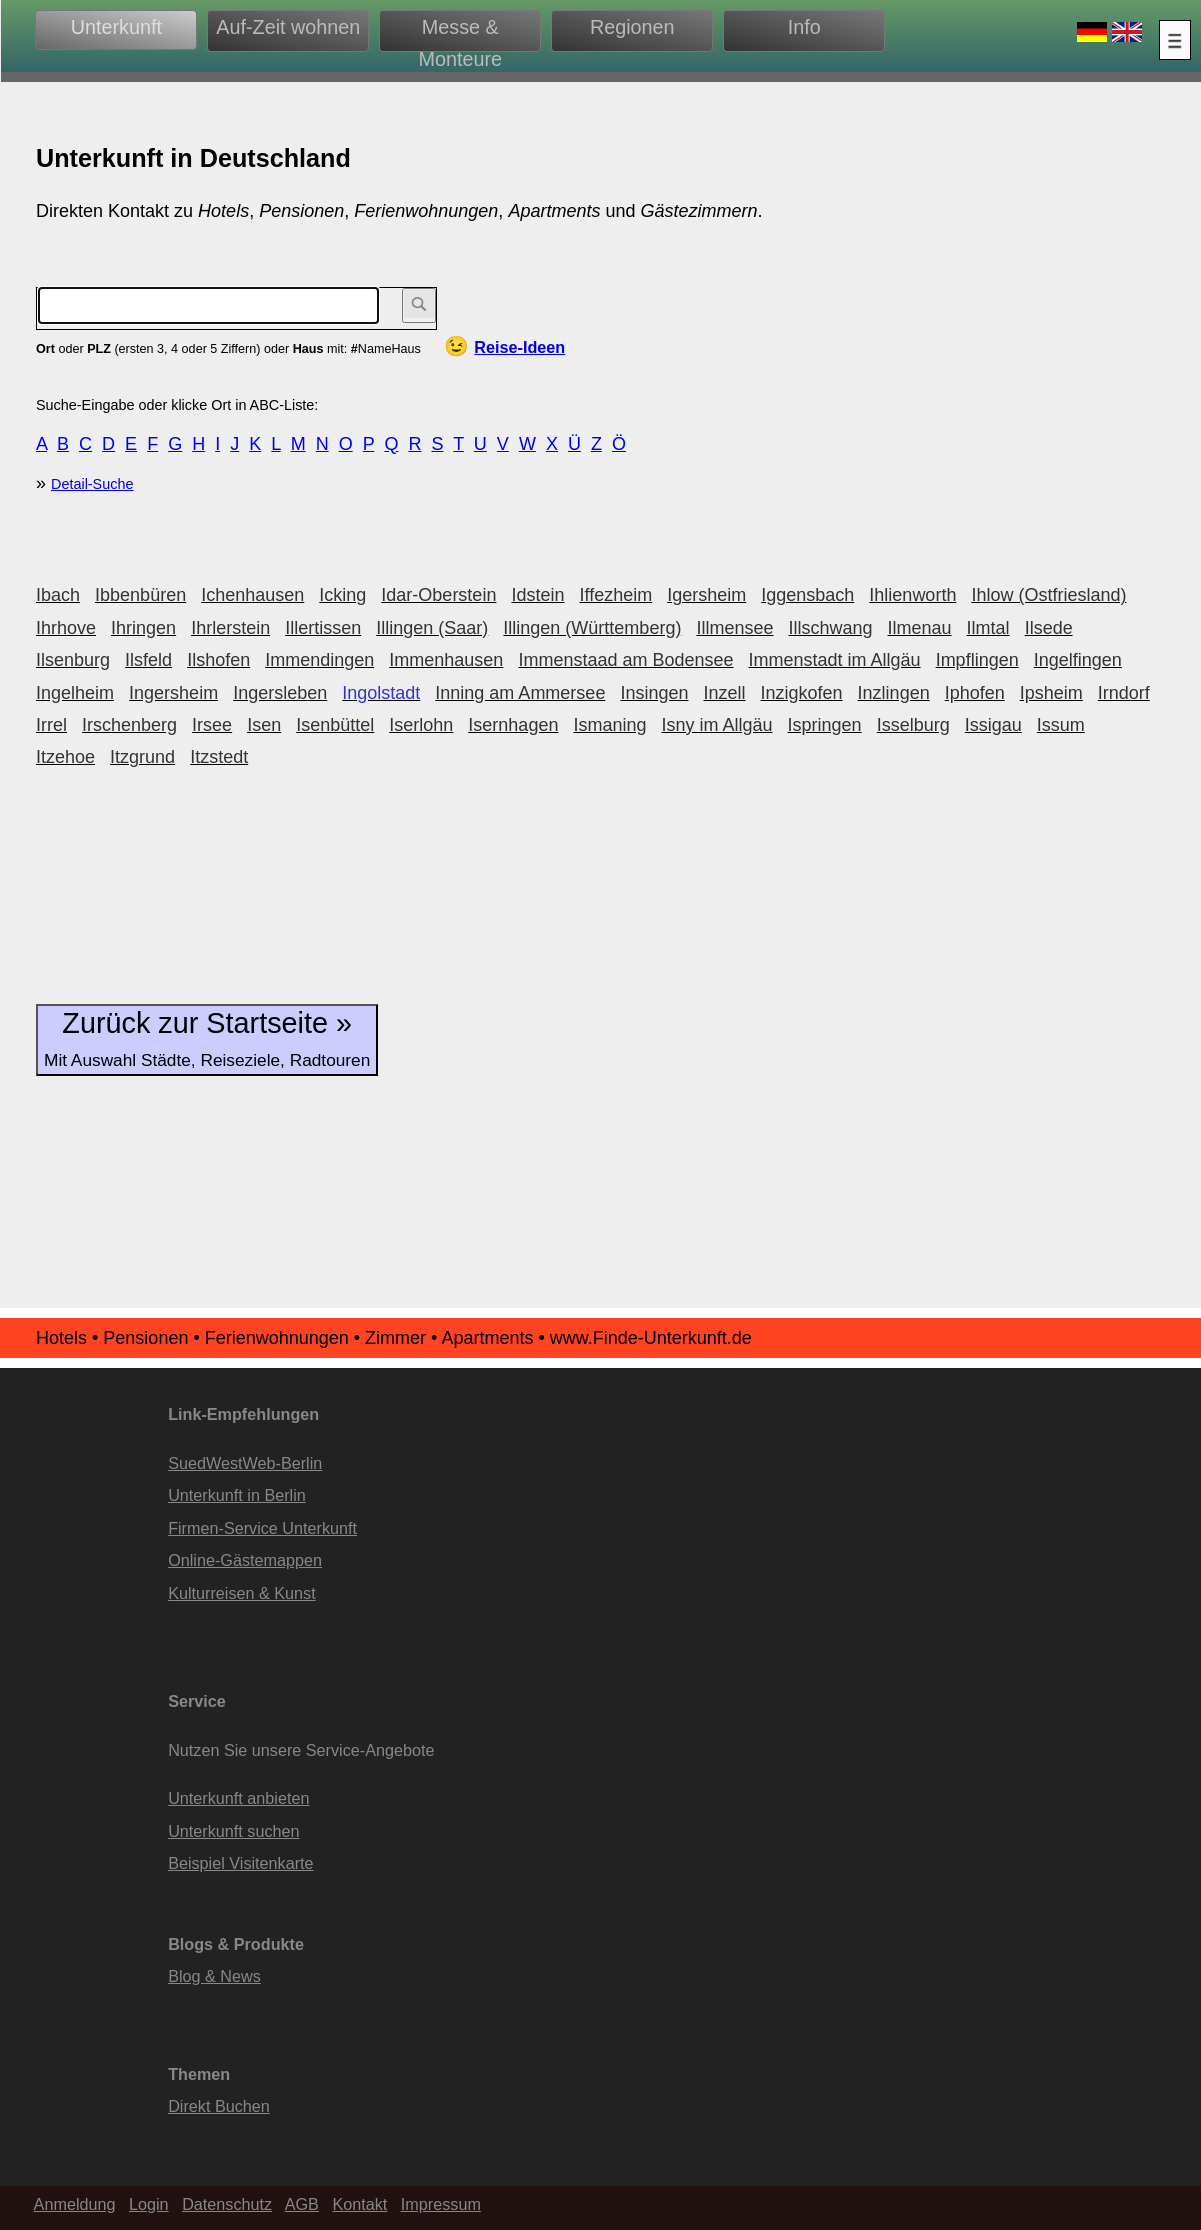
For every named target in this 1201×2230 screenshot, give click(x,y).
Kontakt (359, 2204)
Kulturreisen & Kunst (242, 1593)
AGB (302, 2204)
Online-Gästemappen (245, 1560)
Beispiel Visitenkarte (240, 1863)
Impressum (441, 2204)
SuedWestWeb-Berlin (245, 1463)
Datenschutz (227, 2204)
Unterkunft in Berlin (237, 1495)
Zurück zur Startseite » (207, 1038)
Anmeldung (75, 2204)
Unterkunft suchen (233, 1831)
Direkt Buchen (219, 2106)
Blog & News (214, 1976)
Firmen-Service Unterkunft (262, 1528)
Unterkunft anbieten (238, 1798)
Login (149, 2204)
